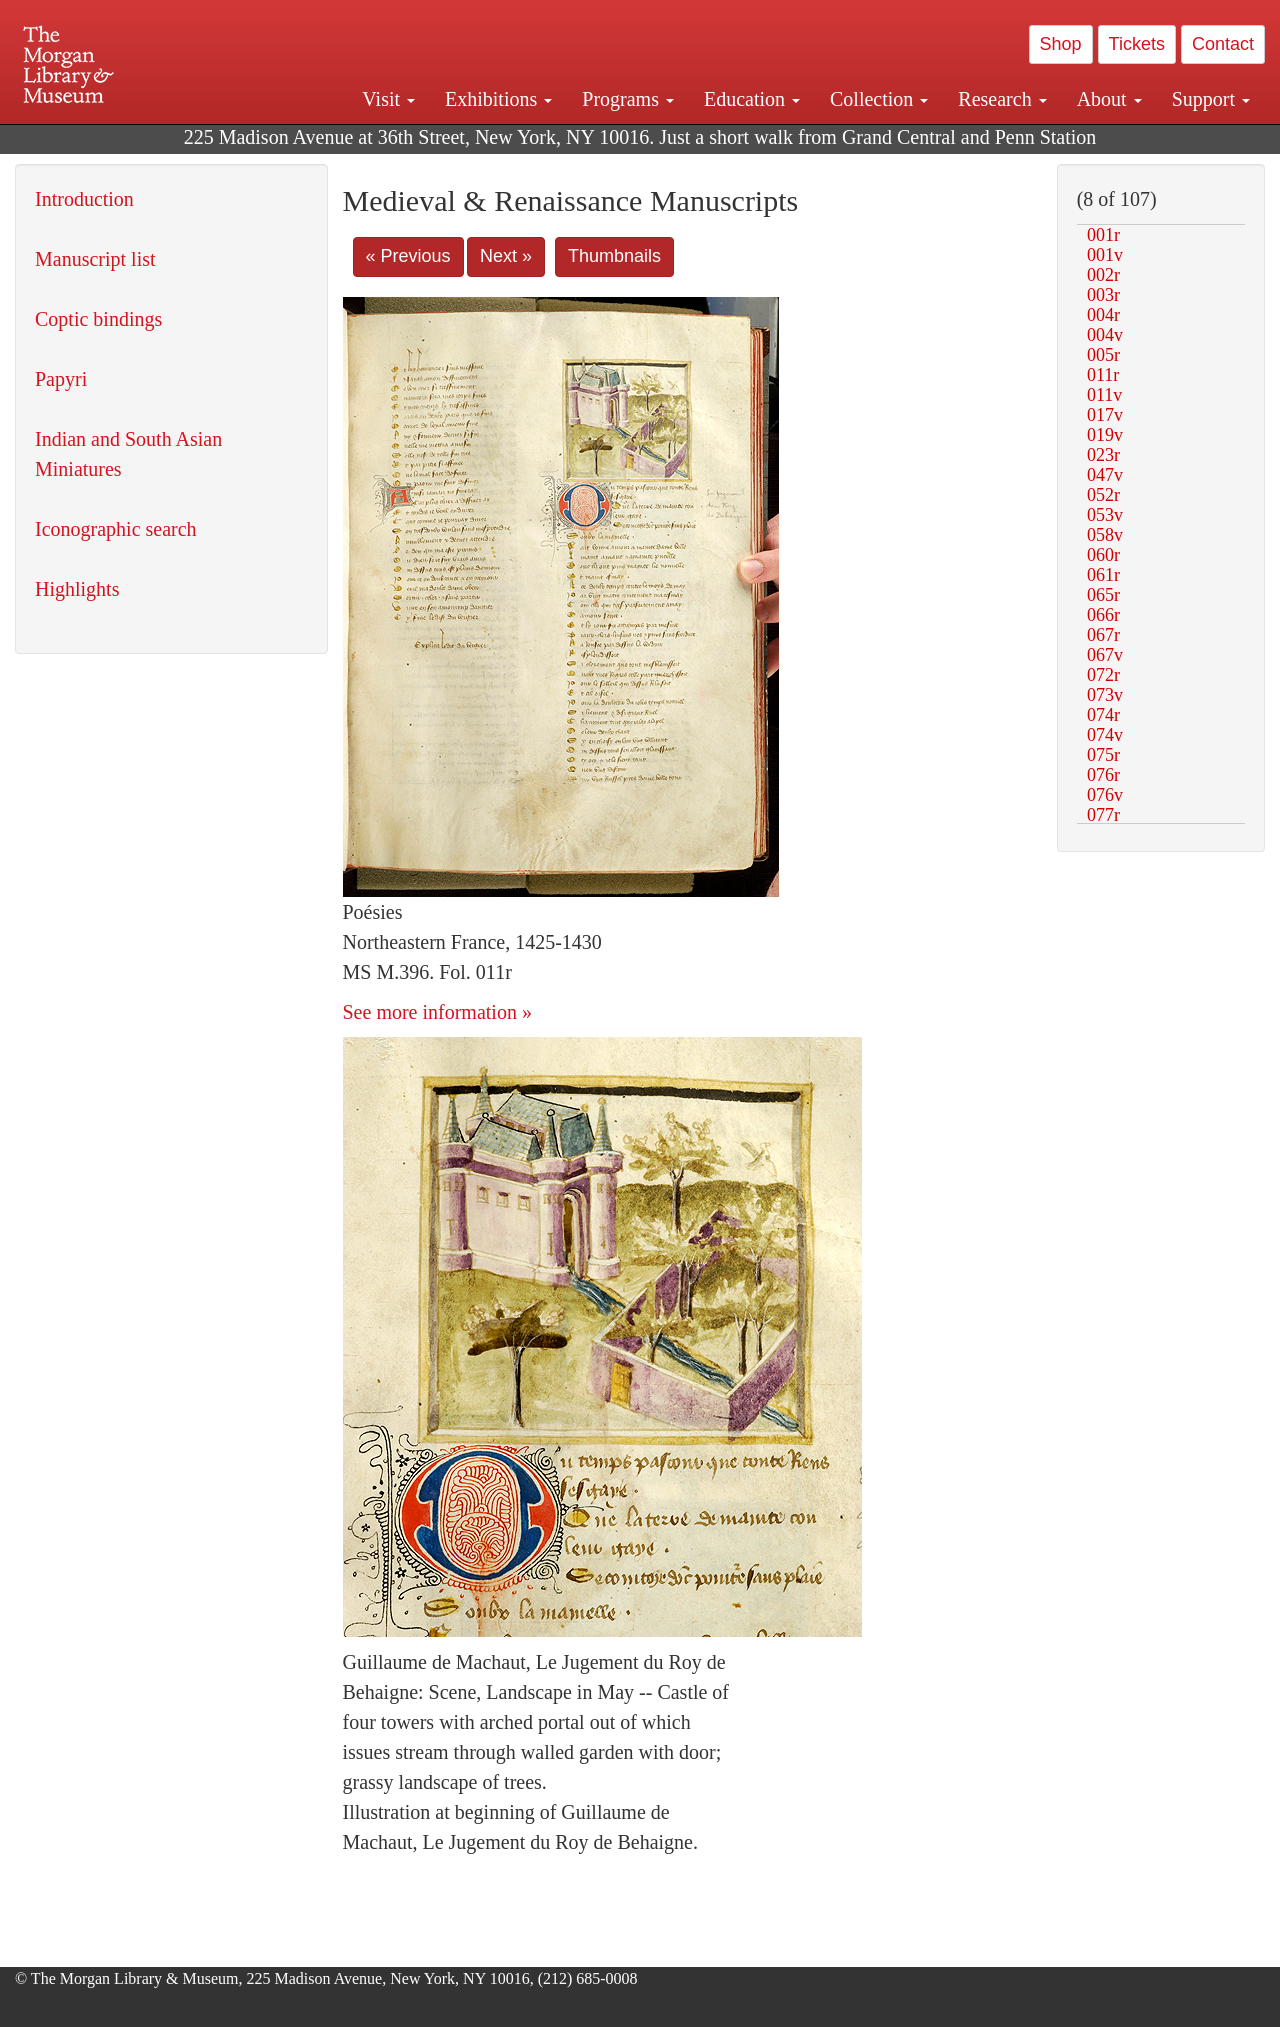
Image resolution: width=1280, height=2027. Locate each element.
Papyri (61, 379)
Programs (628, 99)
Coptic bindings (98, 319)
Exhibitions (498, 99)
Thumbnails (614, 256)
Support (1211, 99)
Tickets (1137, 44)
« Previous (408, 256)
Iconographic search (116, 529)
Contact (1223, 44)
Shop (1061, 44)
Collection (879, 99)
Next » (506, 256)
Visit (388, 99)
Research (1002, 99)
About (1109, 99)
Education (752, 99)
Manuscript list (95, 259)
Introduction (84, 199)
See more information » (437, 1012)
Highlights (77, 589)
